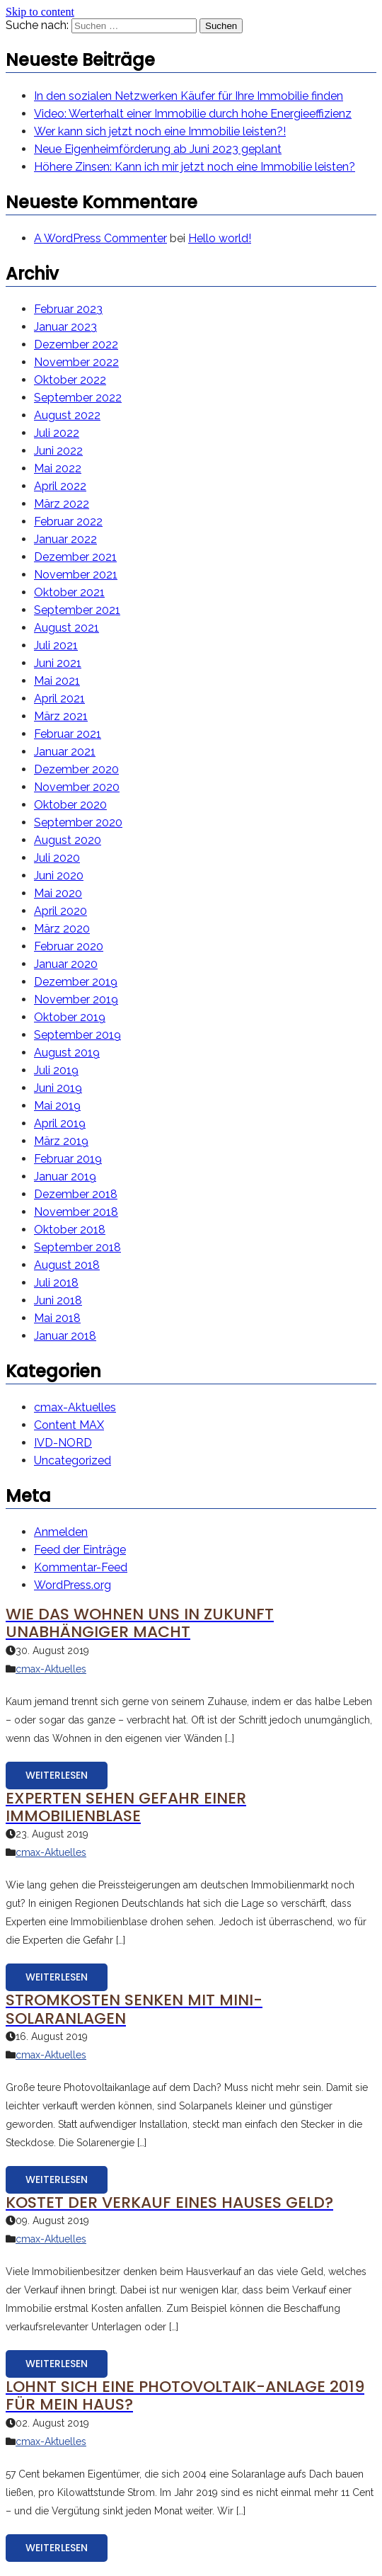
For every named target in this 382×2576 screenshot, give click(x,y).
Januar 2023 (65, 327)
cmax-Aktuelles (75, 1407)
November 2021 (75, 574)
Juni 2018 (58, 1300)
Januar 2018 (65, 1336)
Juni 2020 (58, 875)
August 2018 (67, 1265)
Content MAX (69, 1425)
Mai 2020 (58, 893)
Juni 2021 (57, 663)
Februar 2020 (68, 946)
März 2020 (62, 928)
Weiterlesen (56, 1775)
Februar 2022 (68, 521)
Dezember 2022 (76, 344)
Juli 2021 (56, 645)
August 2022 (67, 415)
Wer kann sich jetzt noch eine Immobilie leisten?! (160, 131)
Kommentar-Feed (80, 1567)
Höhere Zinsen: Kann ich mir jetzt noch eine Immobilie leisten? (194, 166)
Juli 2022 (56, 433)
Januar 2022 (65, 539)
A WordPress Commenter (100, 238)
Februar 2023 (68, 309)
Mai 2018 (57, 1318)
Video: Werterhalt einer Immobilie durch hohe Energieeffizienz (193, 113)
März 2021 (61, 716)
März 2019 (61, 1141)
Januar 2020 (66, 964)
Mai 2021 (57, 681)
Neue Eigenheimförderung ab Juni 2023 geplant (158, 149)
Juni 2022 (58, 450)
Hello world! (219, 238)
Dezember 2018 (75, 1194)
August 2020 (67, 840)
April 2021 (59, 698)
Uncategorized (72, 1460)
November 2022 (76, 362)
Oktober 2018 (69, 1229)
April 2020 (60, 911)
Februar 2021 (67, 734)
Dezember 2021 (75, 557)
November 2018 (76, 1212)
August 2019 (67, 1052)
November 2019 (76, 999)
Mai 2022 (57, 468)
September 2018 (77, 1247)
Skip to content (40, 12)
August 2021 (66, 627)
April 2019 (60, 1123)
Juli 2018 (56, 1282)
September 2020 (78, 822)
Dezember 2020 (76, 769)
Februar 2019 (68, 1159)
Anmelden (61, 1532)
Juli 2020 (57, 858)
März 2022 (61, 504)
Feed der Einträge (80, 1549)
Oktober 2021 (69, 592)
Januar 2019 (65, 1176)
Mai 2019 (57, 1105)
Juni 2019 (58, 1088)
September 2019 (77, 1035)
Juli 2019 (56, 1070)
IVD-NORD (63, 1442)
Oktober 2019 (69, 1017)
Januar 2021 (65, 751)
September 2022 (78, 397)
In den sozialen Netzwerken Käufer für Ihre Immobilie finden (188, 96)
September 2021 (77, 610)
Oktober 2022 (70, 380)
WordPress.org (72, 1585)
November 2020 (77, 787)
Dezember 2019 (75, 981)
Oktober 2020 (70, 804)
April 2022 (60, 486)
